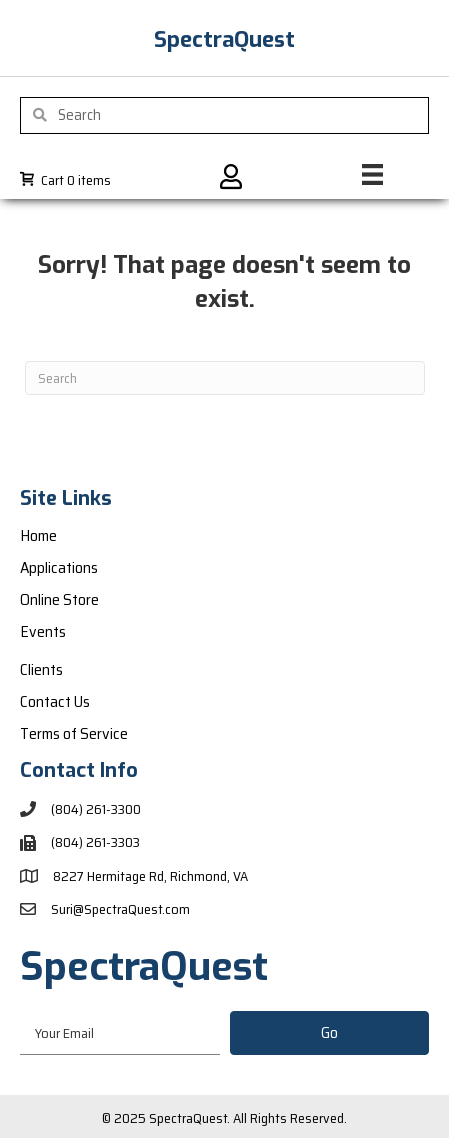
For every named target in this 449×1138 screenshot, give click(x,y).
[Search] (225, 378)
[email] (120, 1032)
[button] (330, 1033)
